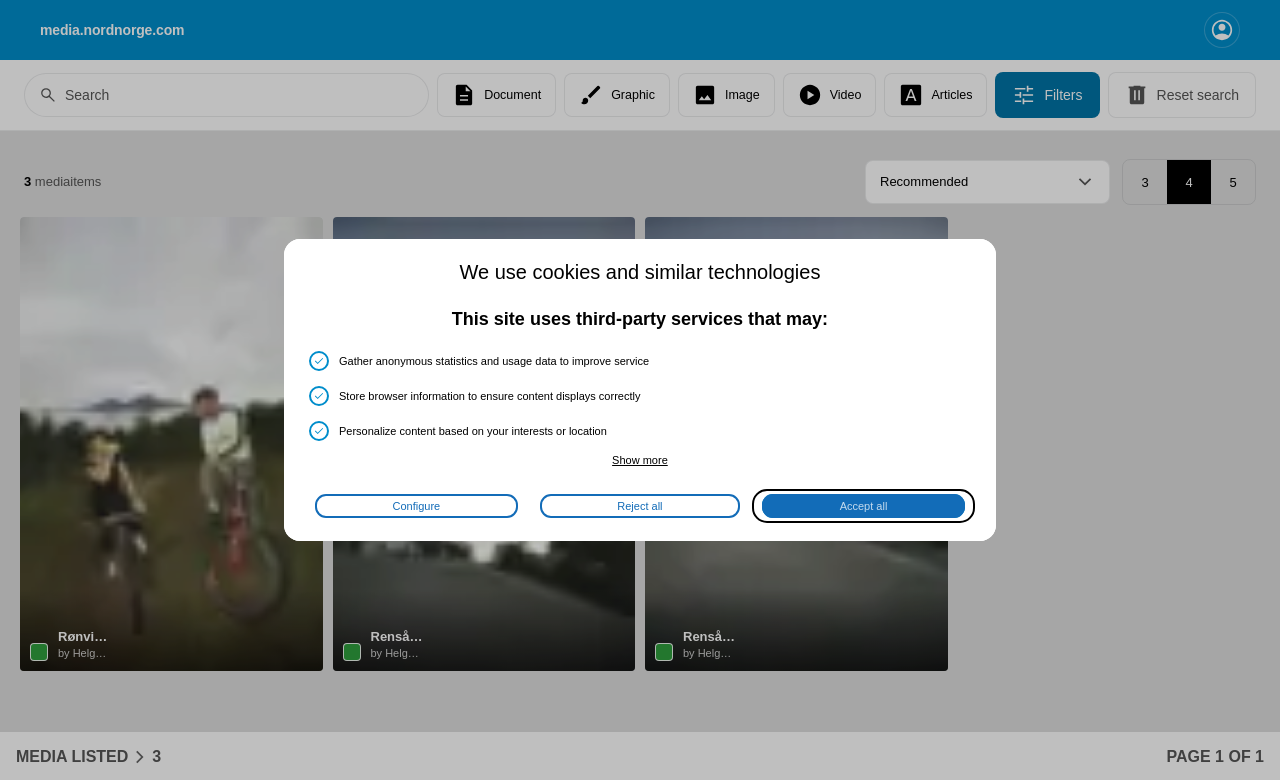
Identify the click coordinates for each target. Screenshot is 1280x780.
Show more (640, 460)
